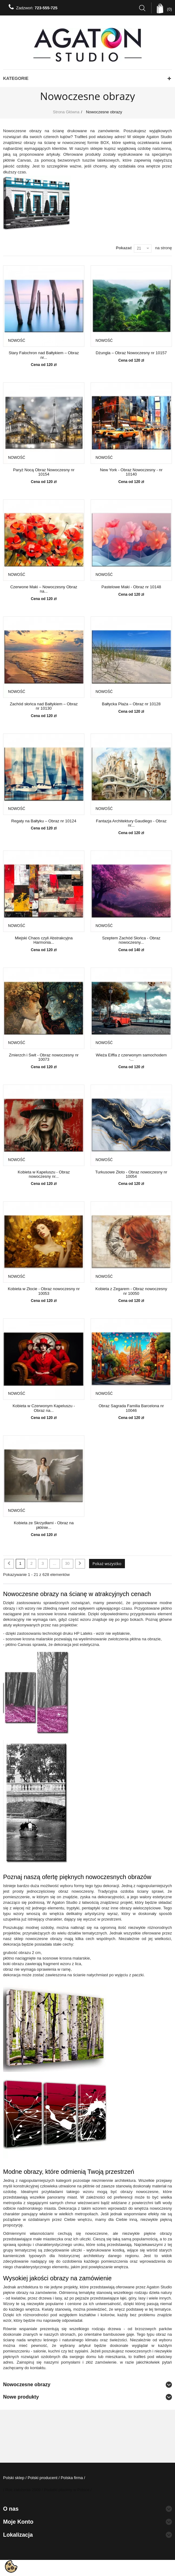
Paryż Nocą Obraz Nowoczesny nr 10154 (44, 472)
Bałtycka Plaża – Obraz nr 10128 (131, 704)
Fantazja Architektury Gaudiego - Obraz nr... (131, 823)
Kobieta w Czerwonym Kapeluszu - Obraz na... (44, 1408)
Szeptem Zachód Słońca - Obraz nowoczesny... (131, 940)
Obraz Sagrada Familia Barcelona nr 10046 (131, 1408)
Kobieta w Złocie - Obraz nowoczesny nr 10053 (44, 1291)
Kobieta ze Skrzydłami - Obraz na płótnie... (44, 1525)
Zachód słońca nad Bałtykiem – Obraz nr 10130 (44, 706)
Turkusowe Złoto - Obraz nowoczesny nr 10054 (131, 1174)
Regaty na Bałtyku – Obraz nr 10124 (43, 821)
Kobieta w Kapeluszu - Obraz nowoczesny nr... (44, 1174)
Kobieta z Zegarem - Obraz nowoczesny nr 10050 (131, 1291)
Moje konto (18, 2522)
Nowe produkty (21, 2397)
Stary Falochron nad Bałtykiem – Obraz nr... (44, 355)
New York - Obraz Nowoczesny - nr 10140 (131, 472)
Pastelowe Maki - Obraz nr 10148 (131, 587)
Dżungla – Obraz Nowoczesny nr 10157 (131, 353)
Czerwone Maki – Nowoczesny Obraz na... (43, 589)
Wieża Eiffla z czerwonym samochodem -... (131, 1057)
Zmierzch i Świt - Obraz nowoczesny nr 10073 (44, 1057)
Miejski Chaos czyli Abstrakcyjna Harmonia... (44, 940)
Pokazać (124, 248)
